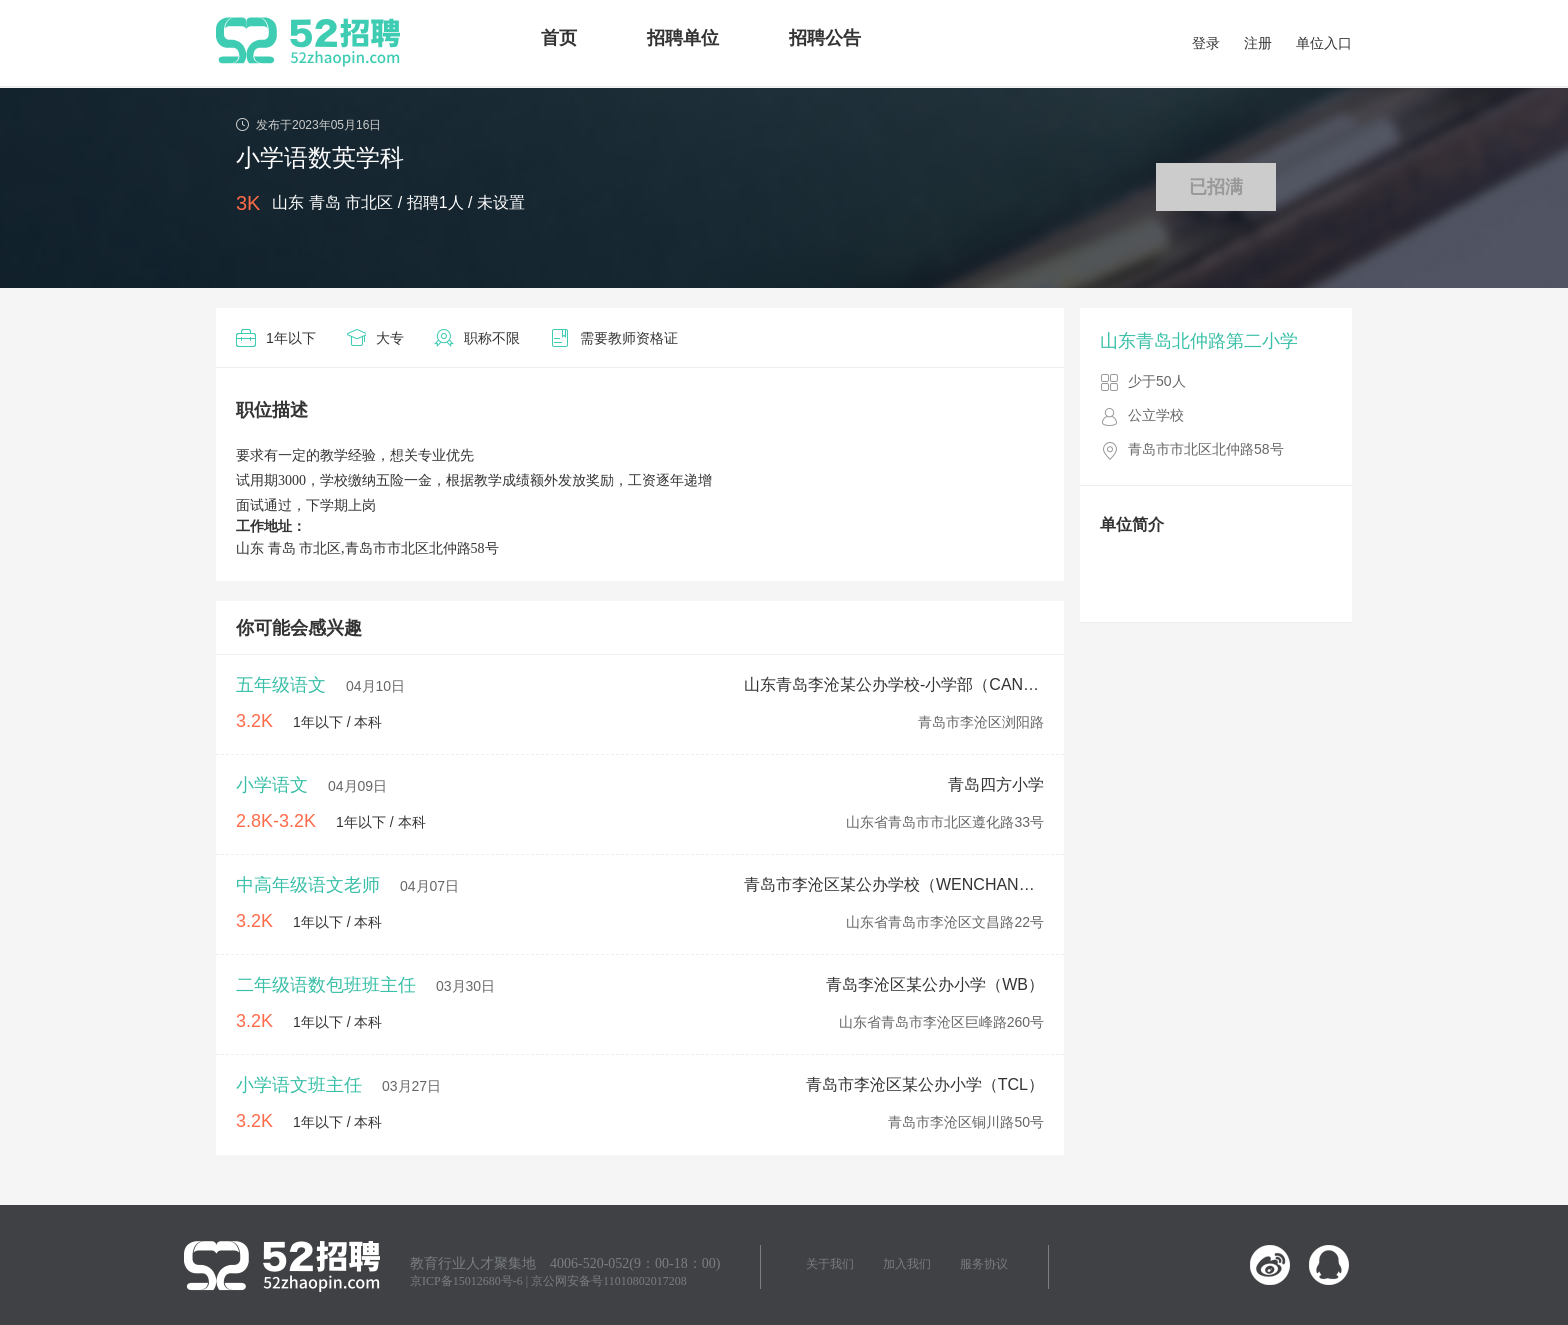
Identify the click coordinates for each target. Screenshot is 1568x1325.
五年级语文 (281, 685)
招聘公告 (825, 38)
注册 (1258, 43)
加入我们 (907, 1264)
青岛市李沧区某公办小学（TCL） (925, 1084)
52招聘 (308, 42)
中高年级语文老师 (308, 885)
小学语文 (272, 785)
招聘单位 (683, 38)
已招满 (1216, 187)
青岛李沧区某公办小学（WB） (935, 984)
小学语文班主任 (299, 1085)
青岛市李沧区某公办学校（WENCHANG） (894, 884)
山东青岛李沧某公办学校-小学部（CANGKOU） (894, 684)
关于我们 (830, 1264)
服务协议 (984, 1264)
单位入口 (1324, 43)
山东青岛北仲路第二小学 (1199, 341)
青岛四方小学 (996, 784)
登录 (1206, 43)
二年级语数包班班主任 (326, 985)
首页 (559, 38)
